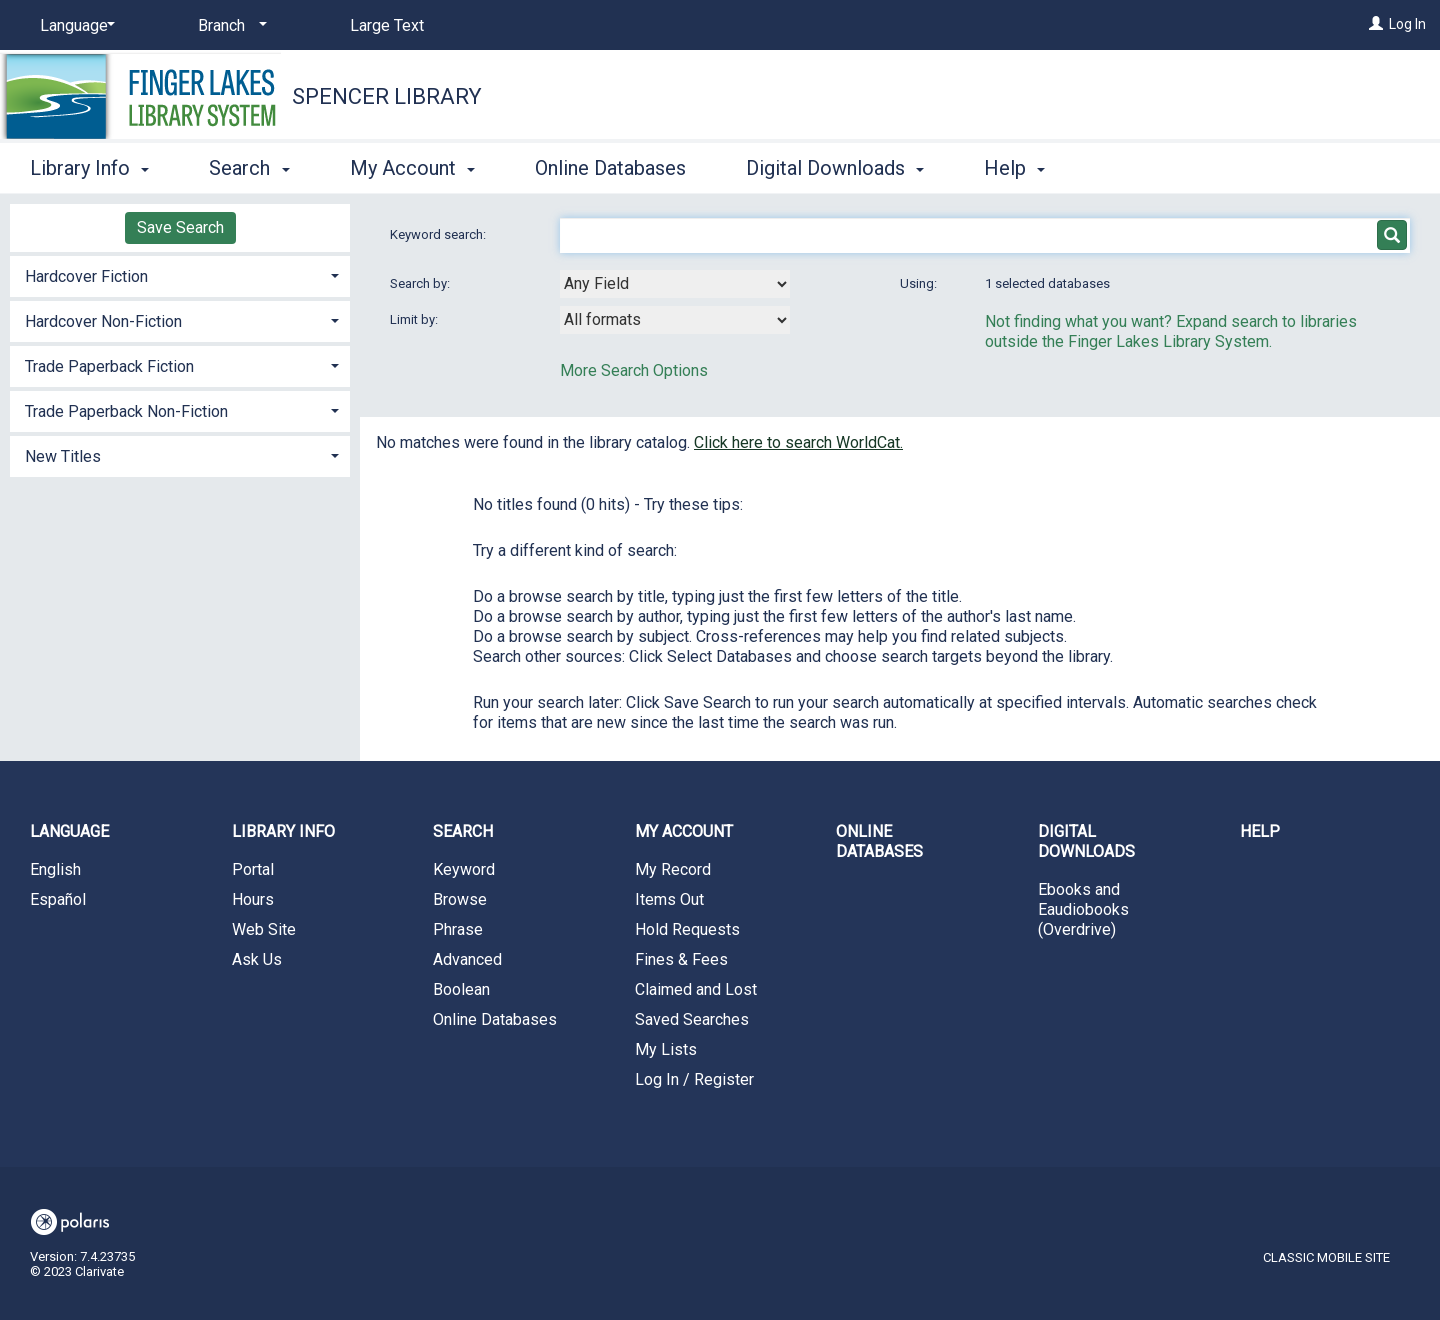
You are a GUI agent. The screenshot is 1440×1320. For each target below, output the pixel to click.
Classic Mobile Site (1326, 1257)
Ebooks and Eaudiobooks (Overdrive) (1083, 909)
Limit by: (415, 319)
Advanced (467, 959)
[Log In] (1376, 24)
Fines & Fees (681, 959)
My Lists (666, 1049)
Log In (1407, 24)
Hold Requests (687, 929)
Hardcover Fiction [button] (86, 276)
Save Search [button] (180, 227)
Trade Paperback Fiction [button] (109, 366)
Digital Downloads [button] (835, 168)
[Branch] (229, 26)
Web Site (264, 929)
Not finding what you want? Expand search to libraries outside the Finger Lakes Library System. (1171, 331)
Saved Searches (692, 1019)
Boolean (461, 989)
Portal (253, 869)
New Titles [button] (63, 456)
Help (1260, 831)
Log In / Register (694, 1079)
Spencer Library (387, 96)
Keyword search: (439, 234)
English (55, 869)
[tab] (180, 274)
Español (58, 899)
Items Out (669, 899)
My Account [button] (412, 168)
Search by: (421, 283)
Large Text (387, 25)
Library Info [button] (89, 168)
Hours (253, 899)
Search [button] (249, 168)
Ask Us (257, 959)
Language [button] (69, 831)
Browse (460, 899)
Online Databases (610, 168)
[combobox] (675, 284)
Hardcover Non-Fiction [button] (103, 321)
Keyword (464, 869)
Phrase (458, 929)
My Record (673, 869)
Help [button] (1014, 168)
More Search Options (634, 370)
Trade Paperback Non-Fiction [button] (126, 411)
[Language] (74, 26)
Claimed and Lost (696, 989)
